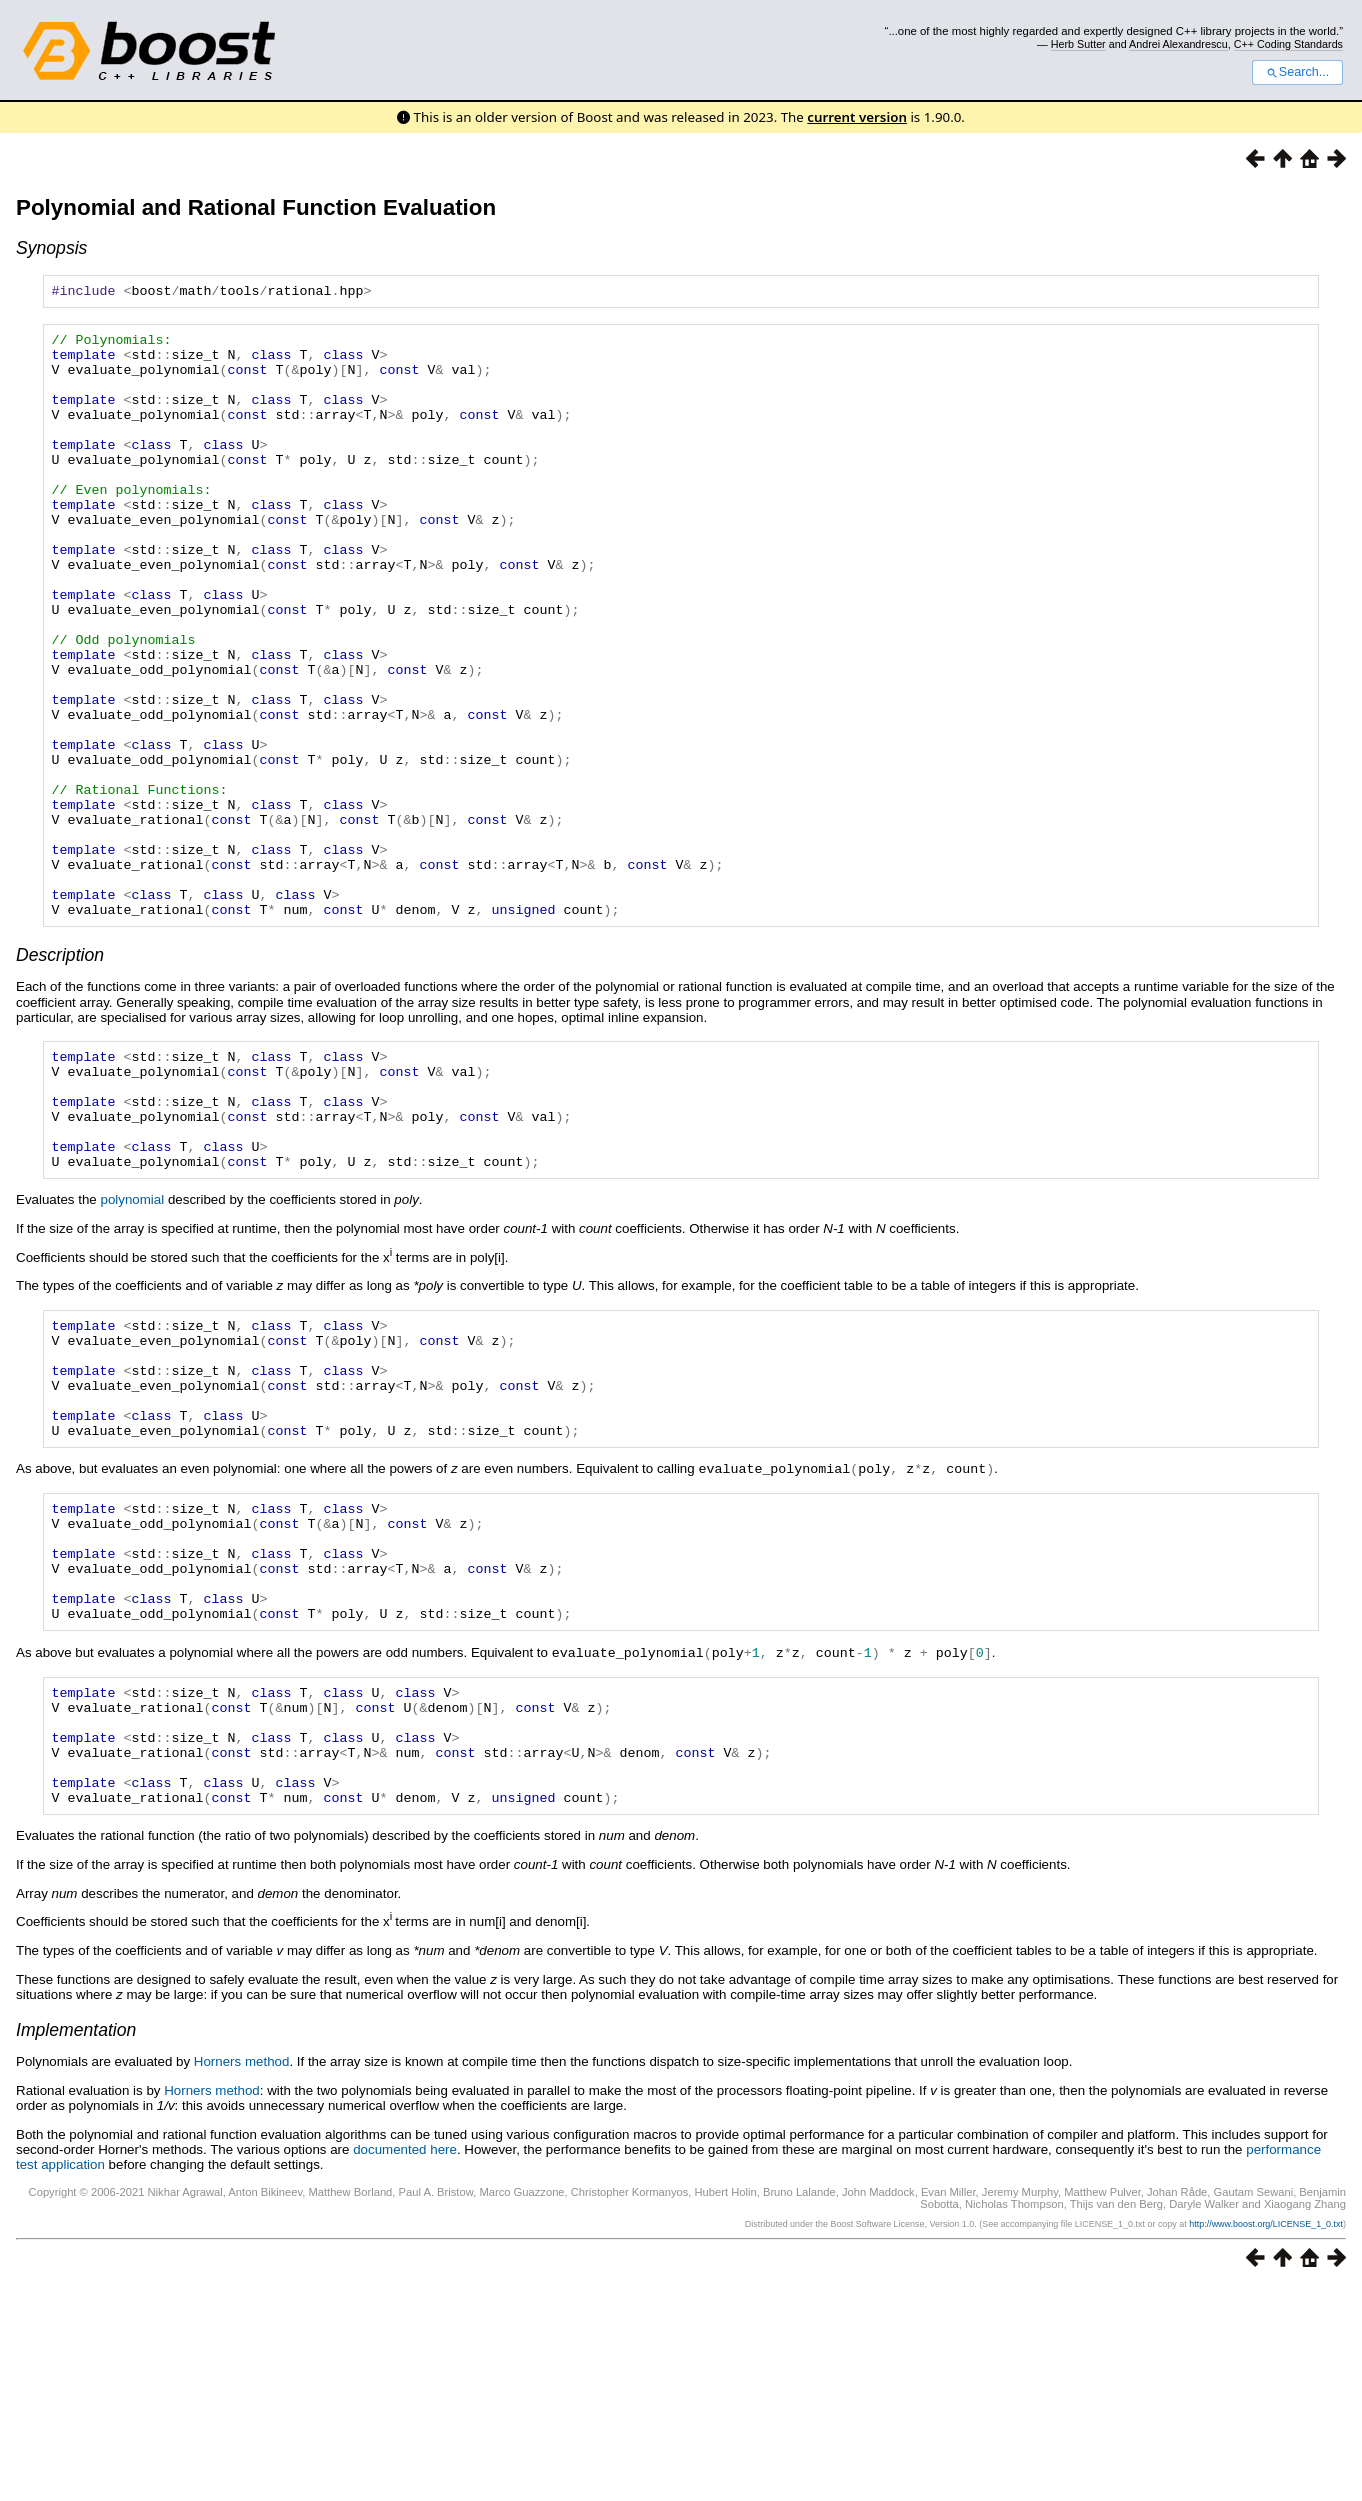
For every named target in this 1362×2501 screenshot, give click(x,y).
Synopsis (51, 248)
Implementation (76, 2244)
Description (60, 1075)
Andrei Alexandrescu (1178, 44)
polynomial (132, 1343)
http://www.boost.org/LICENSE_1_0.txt (1266, 2438)
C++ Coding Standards (1288, 44)
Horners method (242, 2275)
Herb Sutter (1078, 44)
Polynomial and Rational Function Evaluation (256, 207)
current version (857, 117)
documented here (405, 2363)
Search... (1297, 72)
